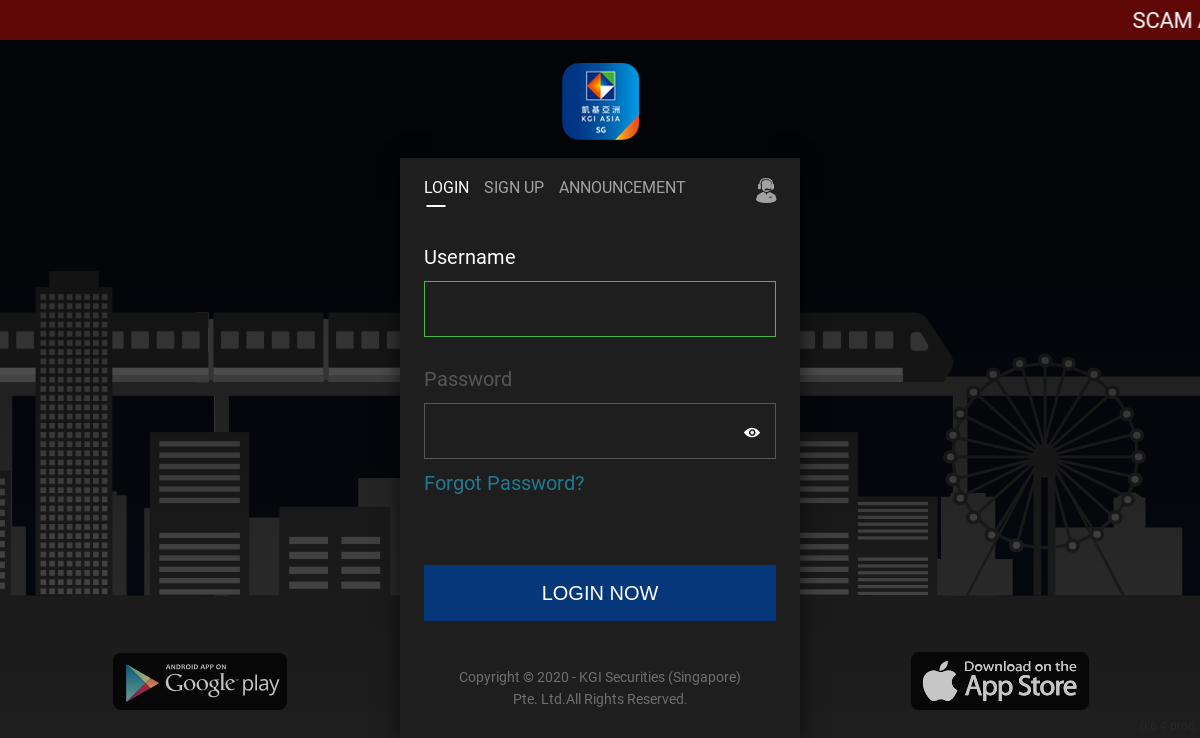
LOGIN (446, 187)
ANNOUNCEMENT (622, 187)
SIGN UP (514, 187)
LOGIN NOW (600, 593)
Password (468, 379)
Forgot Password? (504, 483)
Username (470, 257)
